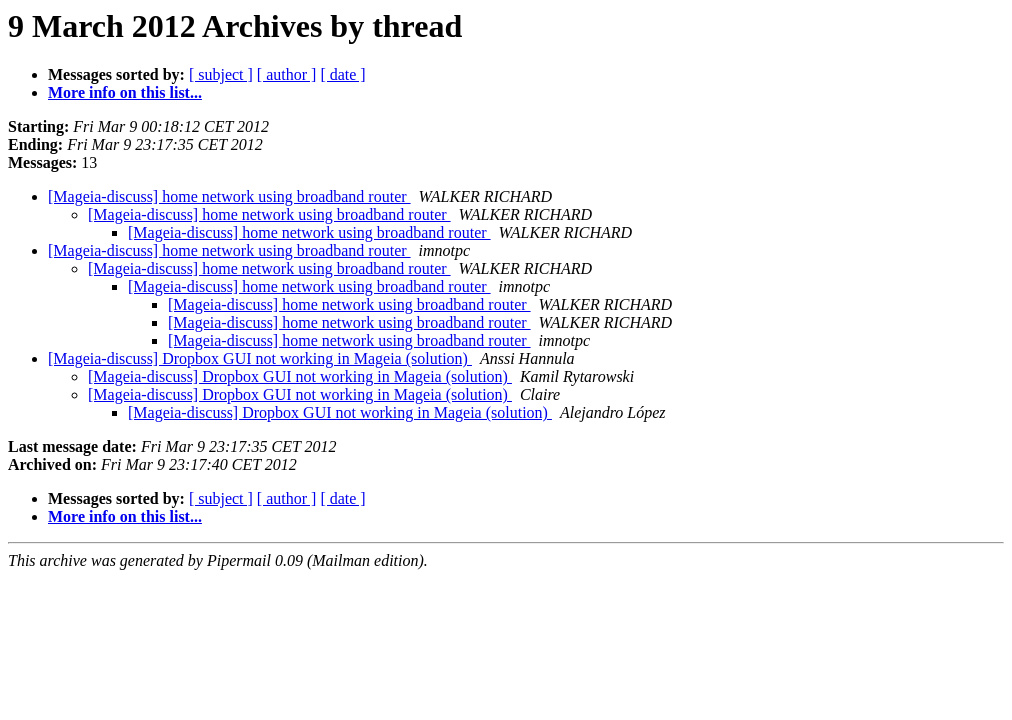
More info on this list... (125, 92)
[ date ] (342, 74)
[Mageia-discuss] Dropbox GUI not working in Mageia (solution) (260, 358)
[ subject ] (221, 74)
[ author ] (287, 74)
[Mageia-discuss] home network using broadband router (229, 196)
